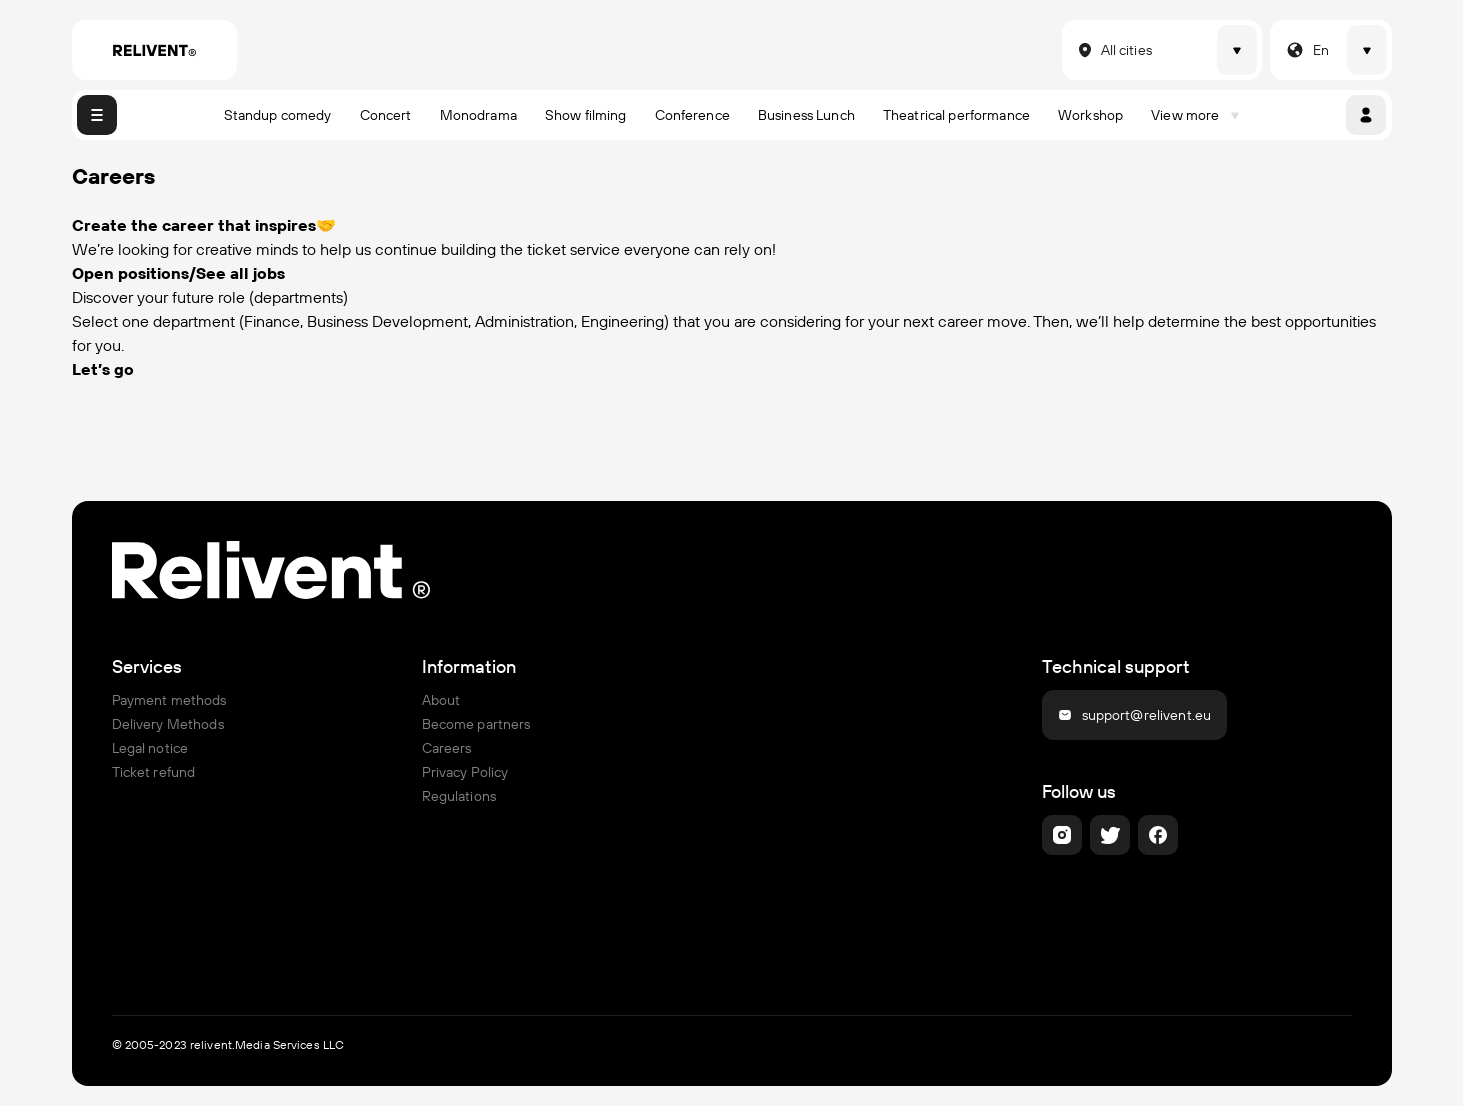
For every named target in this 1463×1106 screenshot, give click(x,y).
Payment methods (169, 700)
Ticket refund (154, 772)
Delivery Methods (168, 724)
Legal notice (150, 748)
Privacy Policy (465, 772)
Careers (447, 748)
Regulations (459, 796)
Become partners (476, 724)
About (441, 700)
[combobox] (1074, 50)
